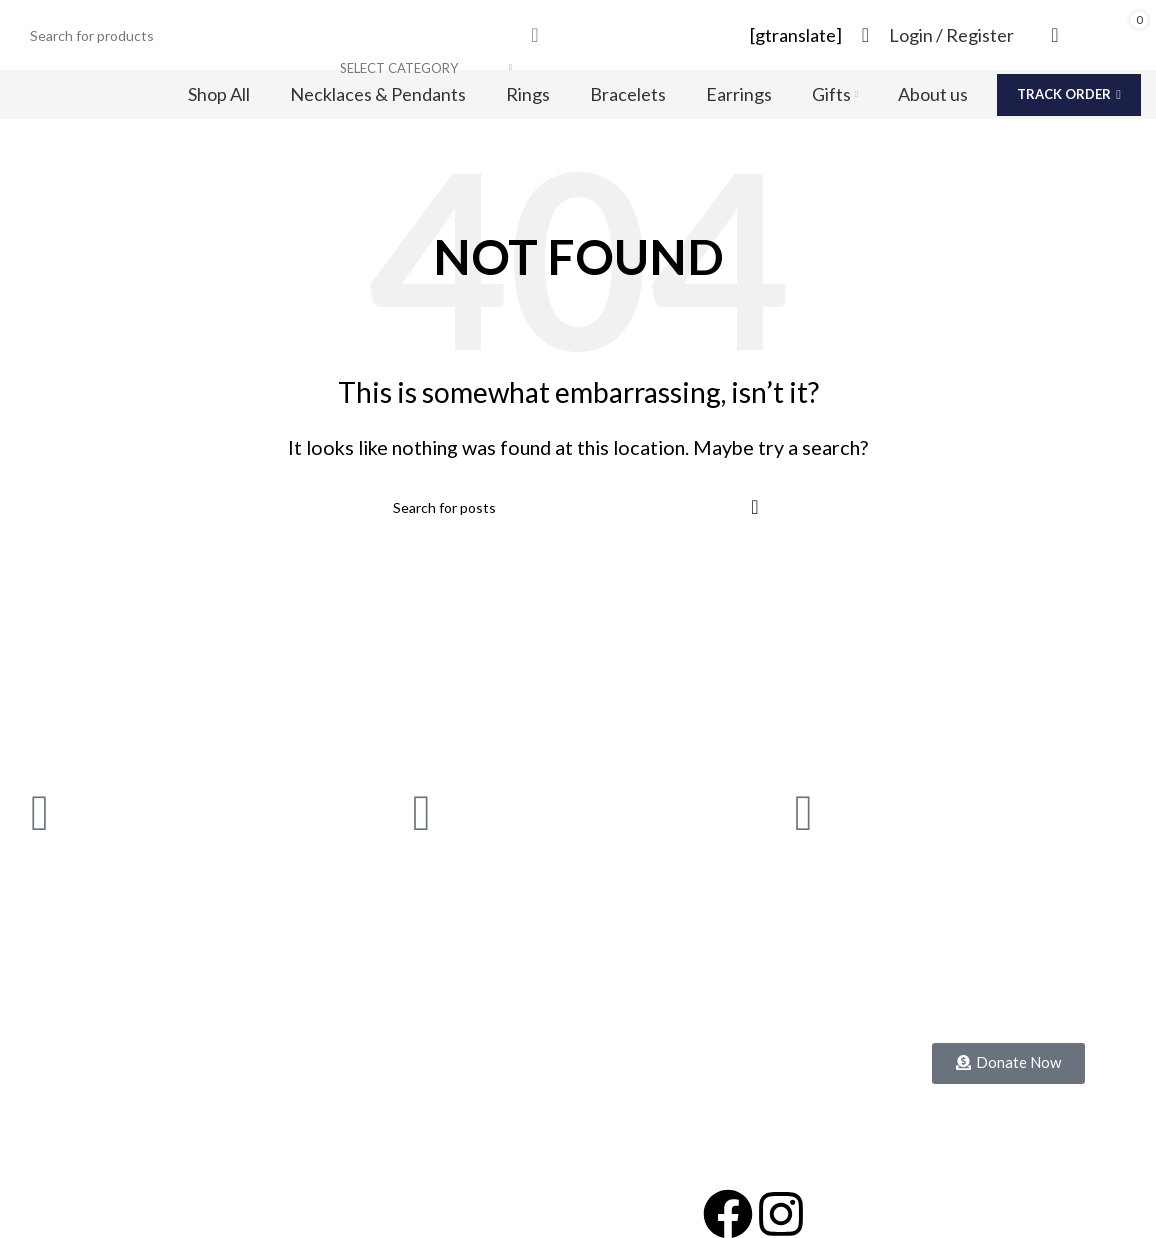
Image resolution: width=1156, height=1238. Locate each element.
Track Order (1069, 94)
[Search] (286, 35)
